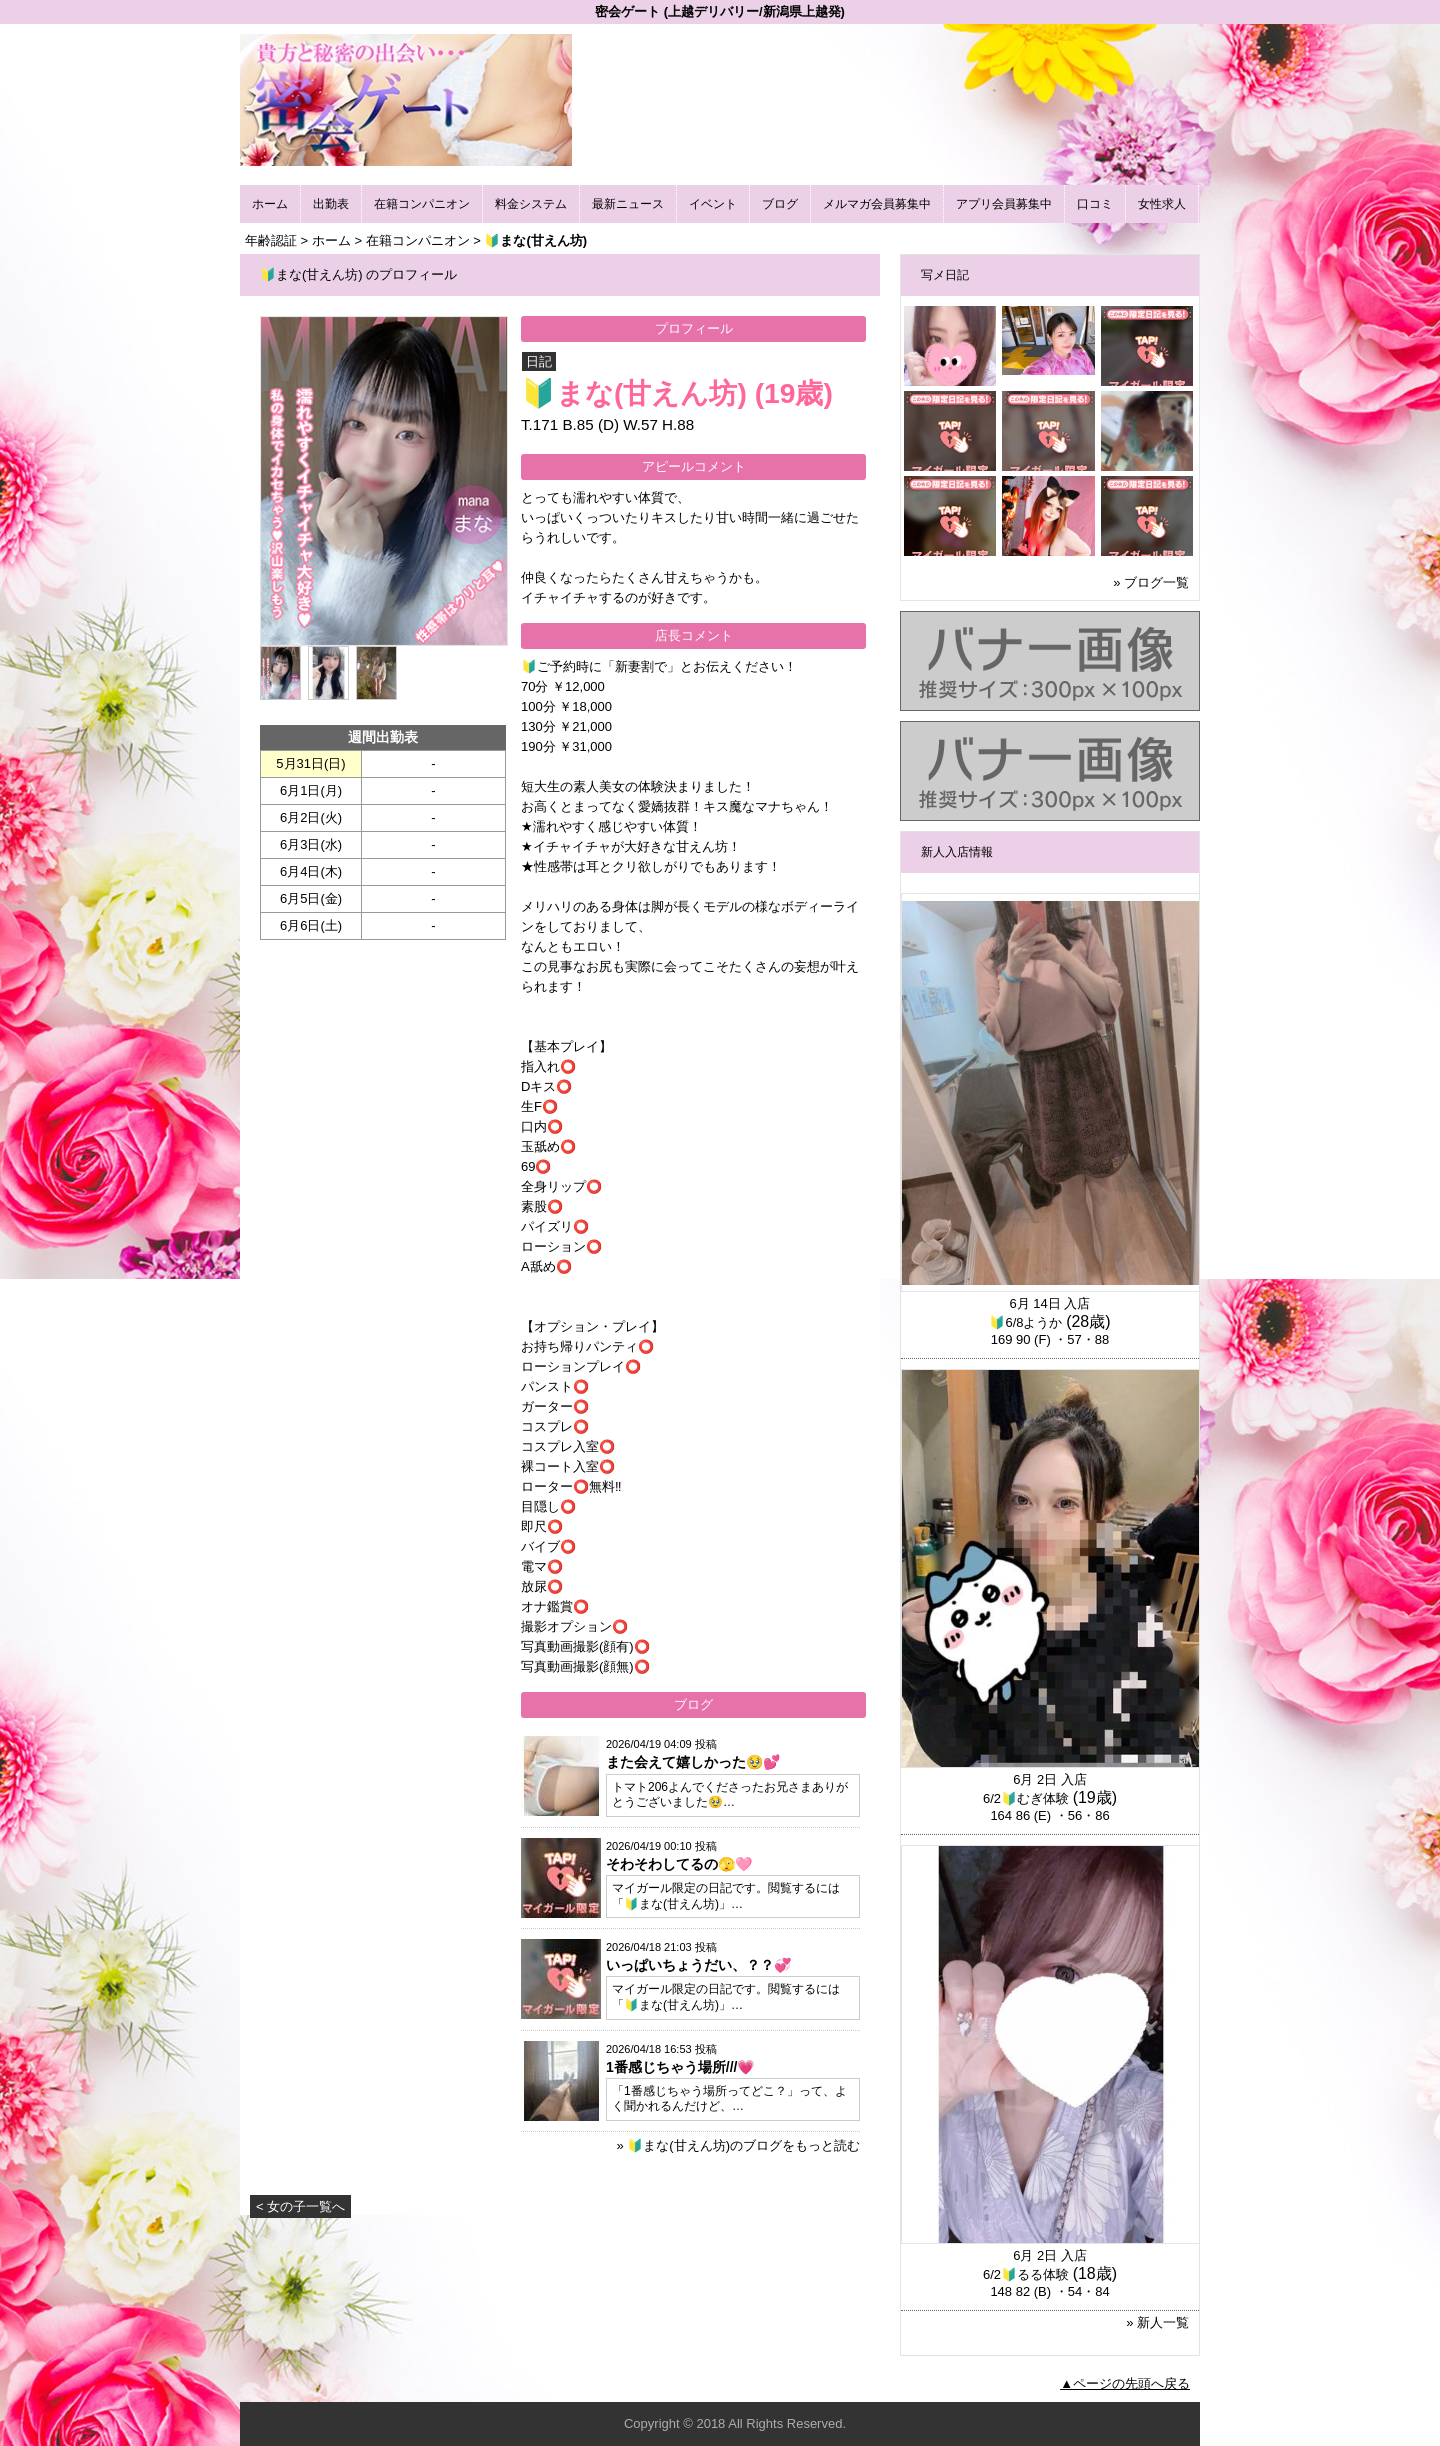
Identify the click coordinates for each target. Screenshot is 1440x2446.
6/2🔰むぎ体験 (1026, 1798)
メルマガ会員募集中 (877, 204)
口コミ (1095, 204)
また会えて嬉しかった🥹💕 (693, 1762)
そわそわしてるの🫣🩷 (679, 1864)
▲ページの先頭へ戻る (1125, 2383)
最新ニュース (628, 204)
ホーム (270, 204)
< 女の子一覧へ (300, 2206)
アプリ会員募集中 (1004, 204)
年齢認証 (271, 240)
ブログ (780, 204)
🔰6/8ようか (1025, 1322)
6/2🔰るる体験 (1026, 2274)
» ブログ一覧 (1151, 582)
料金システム (531, 204)
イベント (713, 204)
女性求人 (1162, 204)
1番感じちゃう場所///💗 (680, 2067)
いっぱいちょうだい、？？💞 (698, 1965)
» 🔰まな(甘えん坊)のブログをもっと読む (738, 2145)
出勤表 (331, 204)
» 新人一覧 (1157, 2322)
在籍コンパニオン (422, 204)
